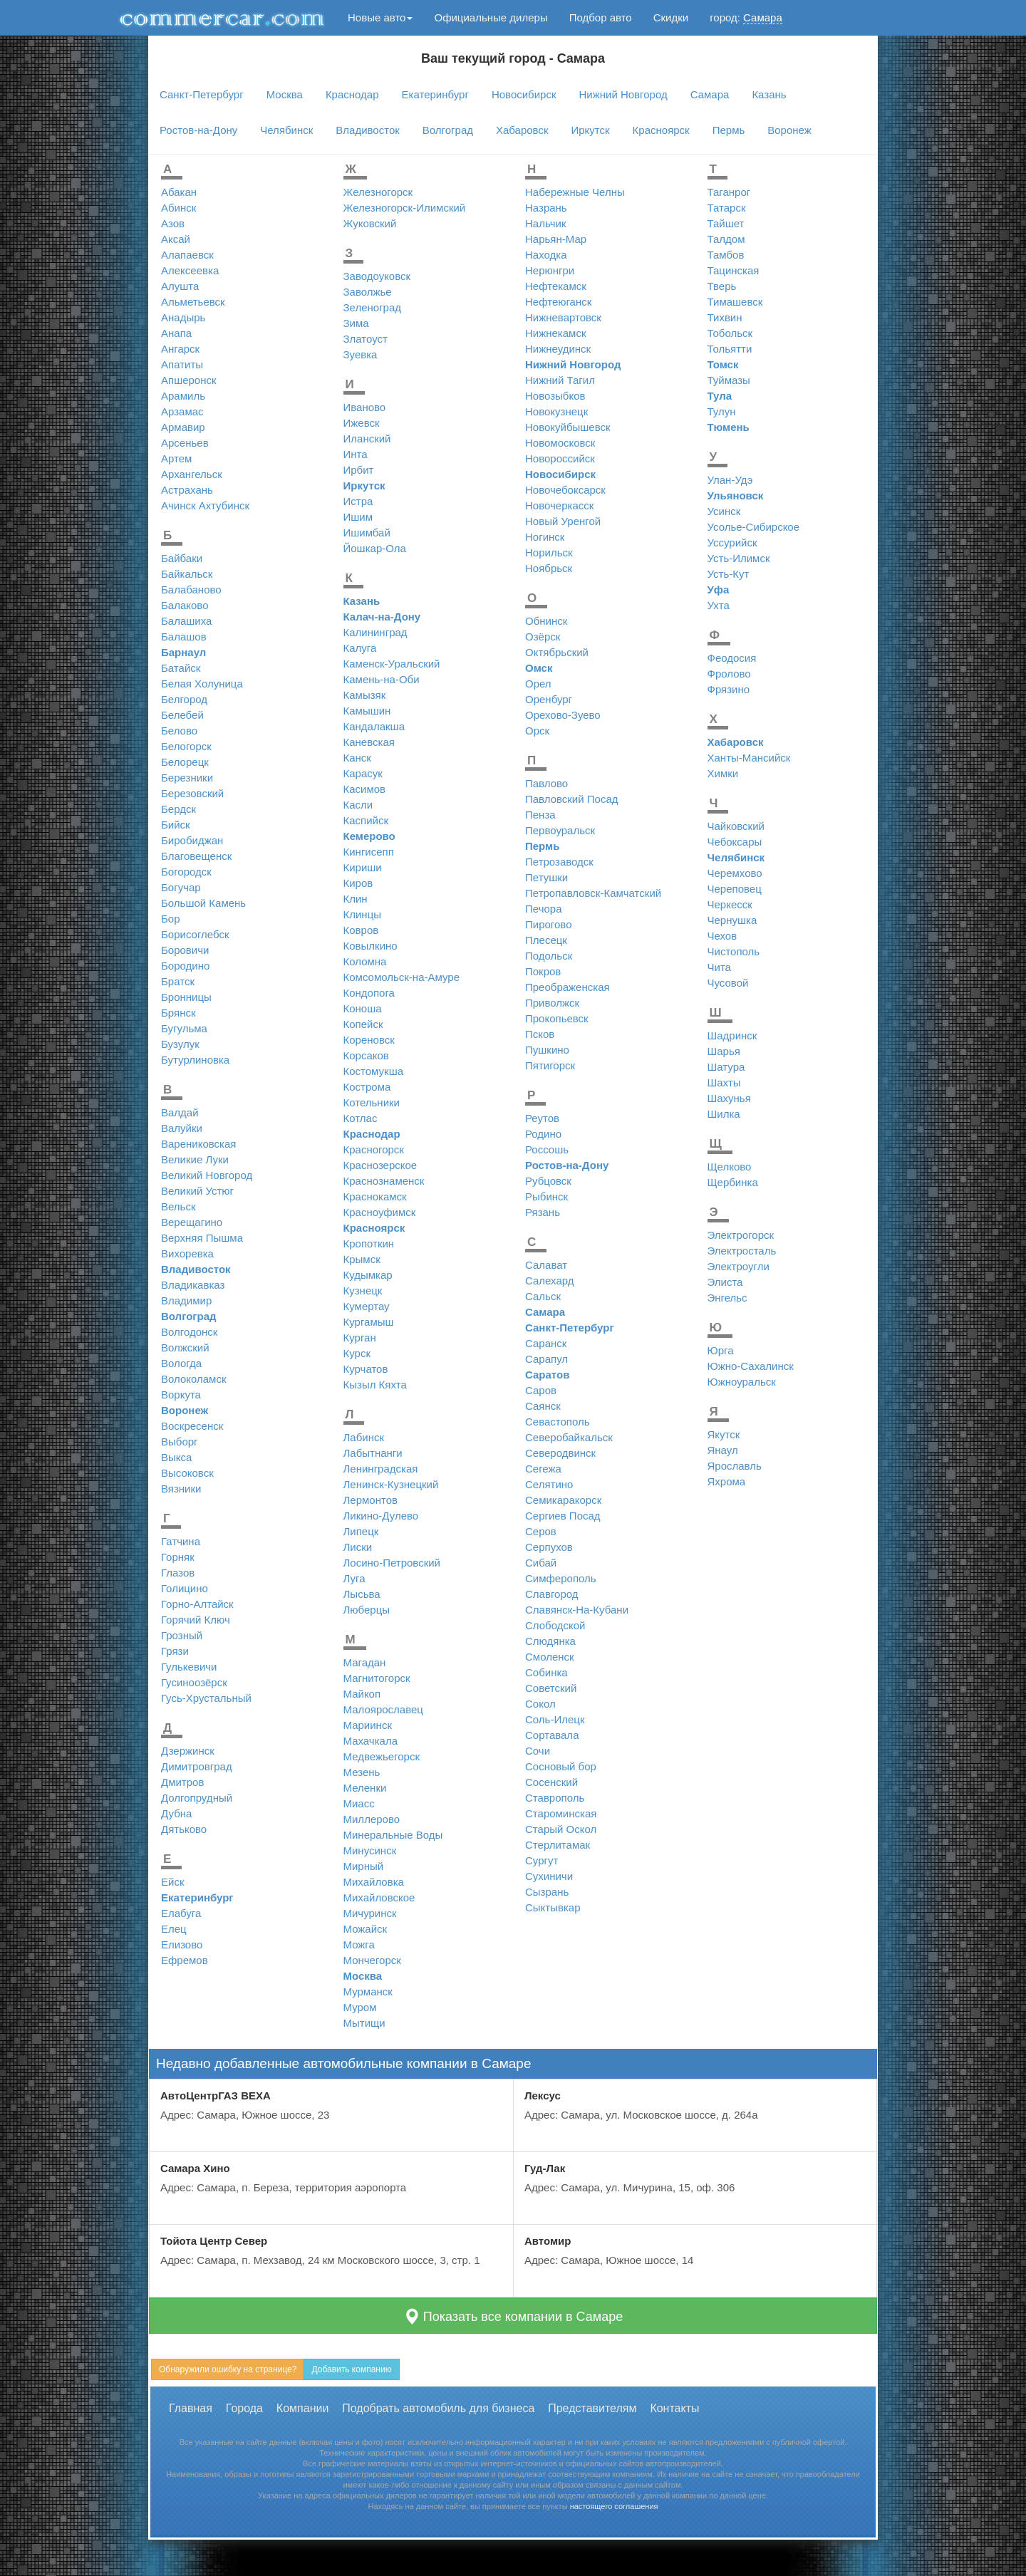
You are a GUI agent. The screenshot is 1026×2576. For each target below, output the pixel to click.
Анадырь (183, 317)
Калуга (360, 648)
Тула (720, 396)
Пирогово (548, 924)
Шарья (724, 1051)
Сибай (540, 1563)
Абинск (178, 208)
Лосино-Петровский (392, 1563)
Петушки (546, 877)
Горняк (178, 1557)
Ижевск (361, 423)
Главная (190, 2408)
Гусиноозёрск (194, 1682)
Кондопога (369, 993)
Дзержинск (187, 1751)
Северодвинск (560, 1453)
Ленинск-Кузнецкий (391, 1484)
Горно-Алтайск (197, 1604)
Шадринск (732, 1035)
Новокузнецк (556, 411)
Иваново (364, 407)
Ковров (361, 930)
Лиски (358, 1547)
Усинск (724, 511)
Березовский (192, 793)
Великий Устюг (197, 1191)
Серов (540, 1531)
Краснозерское (380, 1165)
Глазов (178, 1573)
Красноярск (661, 130)
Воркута (181, 1394)
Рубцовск (548, 1181)
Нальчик (545, 223)
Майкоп (362, 1694)
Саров (540, 1390)
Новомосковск (560, 443)
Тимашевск (735, 302)
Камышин (367, 711)
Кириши (362, 867)
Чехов (722, 936)
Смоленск (549, 1657)
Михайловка (373, 1882)
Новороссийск (560, 458)
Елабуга (181, 1913)
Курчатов (365, 1369)
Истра (358, 501)
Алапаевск (187, 255)
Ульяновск (736, 495)
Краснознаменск (384, 1181)
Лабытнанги (373, 1453)
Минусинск (370, 1850)
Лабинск (364, 1437)
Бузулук (180, 1044)
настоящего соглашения (614, 2506)
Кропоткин (369, 1243)
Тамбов (726, 255)
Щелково (730, 1166)
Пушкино (547, 1050)
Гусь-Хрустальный (206, 1698)
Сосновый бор (560, 1766)
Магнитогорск (376, 1678)
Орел (538, 683)
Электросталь (742, 1251)
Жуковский (370, 223)
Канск (357, 758)
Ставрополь (554, 1798)
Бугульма (184, 1028)
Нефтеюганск (558, 302)
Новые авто (380, 17)
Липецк (361, 1531)
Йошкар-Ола (374, 548)
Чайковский (736, 826)
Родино (543, 1134)
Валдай (180, 1112)
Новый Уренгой (563, 521)
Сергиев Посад (563, 1516)
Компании (302, 2408)
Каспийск (366, 820)
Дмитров (182, 1782)
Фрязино (729, 689)
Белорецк (185, 762)
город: (746, 17)
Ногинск (544, 537)
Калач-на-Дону (382, 617)
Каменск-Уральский (391, 664)
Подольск (548, 956)
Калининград (375, 632)
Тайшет (726, 223)
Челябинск (286, 130)
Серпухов (549, 1547)
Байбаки (181, 558)
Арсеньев (185, 443)
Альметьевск (193, 302)
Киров (358, 883)
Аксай (175, 239)
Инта (355, 454)
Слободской (555, 1625)
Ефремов (184, 1960)
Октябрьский (557, 652)
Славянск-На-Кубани (576, 1610)
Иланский (367, 438)
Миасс (359, 1803)
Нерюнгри (549, 270)
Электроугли (739, 1266)
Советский (550, 1688)
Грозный (181, 1635)
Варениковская (198, 1144)
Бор (170, 919)
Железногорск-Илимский (404, 208)
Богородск (186, 872)
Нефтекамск (555, 286)
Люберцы (366, 1610)
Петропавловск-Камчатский (593, 893)
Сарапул (546, 1359)
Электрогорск (741, 1235)
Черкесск (730, 904)
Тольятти (730, 349)
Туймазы (729, 380)
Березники (187, 778)
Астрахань (187, 490)
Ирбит (358, 470)
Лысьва (361, 1594)
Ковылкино (370, 946)
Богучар (181, 887)
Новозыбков (555, 396)
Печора (543, 909)
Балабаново (191, 589)
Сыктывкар (553, 1907)
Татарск (727, 208)
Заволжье (367, 292)
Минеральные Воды (393, 1835)
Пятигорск (550, 1065)
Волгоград (448, 130)
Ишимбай (366, 532)
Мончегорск (372, 1960)
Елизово (181, 1944)
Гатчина (180, 1541)
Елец (174, 1929)
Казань (769, 94)
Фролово (729, 674)
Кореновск (369, 1040)
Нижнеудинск (558, 349)
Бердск (178, 809)
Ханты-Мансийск (749, 758)
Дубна (176, 1813)
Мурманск (368, 1991)
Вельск (178, 1206)
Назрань (546, 208)
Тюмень (729, 427)
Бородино (185, 966)
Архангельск (191, 474)
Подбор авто (600, 17)
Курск (356, 1353)
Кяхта (393, 1384)
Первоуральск (560, 830)
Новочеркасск (559, 505)
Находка (546, 255)
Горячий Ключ (195, 1620)
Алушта (180, 286)
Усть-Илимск (739, 558)
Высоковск (187, 1473)
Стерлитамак (557, 1845)
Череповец (735, 889)
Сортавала (552, 1735)
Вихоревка (187, 1253)
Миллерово (371, 1819)
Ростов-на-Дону (198, 130)
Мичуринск (370, 1913)
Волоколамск (194, 1379)
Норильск (549, 552)
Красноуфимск (379, 1212)
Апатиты (182, 364)
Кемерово (369, 836)
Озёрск (542, 636)
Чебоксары (735, 842)
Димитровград (196, 1766)
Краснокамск (375, 1196)
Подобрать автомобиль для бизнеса (438, 2408)
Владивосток (367, 130)
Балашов (184, 636)
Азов (173, 223)
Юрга (721, 1350)
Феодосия (732, 658)
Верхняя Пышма (202, 1238)
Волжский (185, 1347)
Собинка (546, 1672)
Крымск (361, 1259)
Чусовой (728, 983)
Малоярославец (383, 1709)
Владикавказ (192, 1285)
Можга (359, 1944)
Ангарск (180, 349)
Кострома (367, 1087)
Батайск (180, 668)
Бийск (175, 825)
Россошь (547, 1149)
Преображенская (567, 987)
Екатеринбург (435, 94)
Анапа (176, 333)
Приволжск (552, 1003)
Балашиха (186, 621)
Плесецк (546, 940)
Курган (359, 1337)
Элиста (725, 1282)
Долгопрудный (196, 1798)
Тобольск (730, 333)
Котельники (371, 1102)
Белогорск (186, 746)
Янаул (723, 1450)
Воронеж (789, 130)
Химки (723, 773)
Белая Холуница (202, 683)
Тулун (722, 411)
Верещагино (191, 1222)
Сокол (540, 1704)
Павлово (546, 783)
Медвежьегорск (381, 1756)
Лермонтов (370, 1500)
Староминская (560, 1813)
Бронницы (186, 997)
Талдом (726, 239)
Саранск (545, 1343)
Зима (356, 323)
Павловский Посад (571, 799)
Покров (543, 971)
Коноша (362, 1008)
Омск (538, 668)
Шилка (724, 1114)
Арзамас (182, 411)
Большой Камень (203, 903)
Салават (546, 1265)
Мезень (361, 1772)
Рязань (542, 1212)
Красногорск (373, 1149)
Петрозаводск (559, 862)
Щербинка (733, 1182)
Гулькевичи (189, 1667)
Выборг (179, 1441)
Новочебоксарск (565, 490)
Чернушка (732, 920)
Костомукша (373, 1071)
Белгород (184, 699)
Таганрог (729, 192)
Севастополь (557, 1422)
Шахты (724, 1082)
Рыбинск (546, 1196)
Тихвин (725, 317)
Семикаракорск (563, 1500)
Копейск (363, 1024)
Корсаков (366, 1055)
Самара (710, 94)
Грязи (175, 1651)
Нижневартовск (563, 317)
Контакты (674, 2408)
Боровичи (185, 950)
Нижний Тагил (560, 380)
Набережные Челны (575, 192)
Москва (284, 94)
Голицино (184, 1588)
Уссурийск (732, 542)
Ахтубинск (224, 505)
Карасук (363, 773)
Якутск (724, 1434)
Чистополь (734, 951)
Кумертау (366, 1306)
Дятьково (184, 1829)
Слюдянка (550, 1641)
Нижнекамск (555, 333)
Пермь (728, 130)
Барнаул (183, 652)
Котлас (360, 1118)
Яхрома (727, 1481)
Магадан (364, 1662)
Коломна (365, 961)
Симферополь (560, 1578)
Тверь (722, 286)
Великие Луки (195, 1159)
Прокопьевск (557, 1018)
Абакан (179, 192)
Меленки (365, 1788)
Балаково (185, 605)
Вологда (181, 1363)
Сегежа (543, 1469)
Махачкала (370, 1741)
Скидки (670, 17)
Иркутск (590, 130)
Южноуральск (742, 1382)
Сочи (537, 1751)
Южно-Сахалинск (751, 1366)
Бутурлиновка (195, 1060)
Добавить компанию (351, 2369)
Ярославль (735, 1466)
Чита (719, 967)
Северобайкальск (569, 1437)
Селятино (549, 1484)
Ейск (172, 1882)
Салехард (549, 1280)
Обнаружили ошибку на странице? (227, 2369)
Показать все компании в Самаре (513, 2316)
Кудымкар (368, 1275)
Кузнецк (363, 1290)
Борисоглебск (195, 934)
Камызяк (364, 695)
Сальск (543, 1296)
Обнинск (546, 621)
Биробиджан (192, 840)
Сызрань (547, 1892)
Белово (179, 730)
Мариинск (367, 1725)
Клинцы (362, 914)
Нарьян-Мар (555, 239)
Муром (360, 2007)
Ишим (358, 517)
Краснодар (352, 94)
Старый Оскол (560, 1829)
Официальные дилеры (490, 17)
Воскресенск (192, 1426)
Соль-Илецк (554, 1719)
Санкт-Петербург (202, 94)
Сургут (541, 1860)
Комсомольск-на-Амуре (401, 977)
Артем (176, 458)
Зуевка (360, 354)
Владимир (186, 1300)
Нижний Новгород (623, 94)
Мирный (363, 1866)
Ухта (719, 605)
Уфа (719, 589)
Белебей (182, 715)
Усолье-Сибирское (754, 527)
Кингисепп (368, 852)
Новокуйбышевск (568, 427)
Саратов (547, 1374)
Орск (537, 730)
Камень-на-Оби (381, 679)
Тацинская (734, 270)
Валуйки (181, 1128)
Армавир (183, 427)
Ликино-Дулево (381, 1516)
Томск (723, 364)
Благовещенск (196, 856)
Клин (355, 899)
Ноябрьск (548, 568)
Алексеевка (190, 270)
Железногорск (378, 192)
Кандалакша (374, 726)
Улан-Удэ (730, 480)
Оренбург (548, 699)
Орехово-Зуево (563, 715)
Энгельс (727, 1298)
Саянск (543, 1406)
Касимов (364, 789)
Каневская (369, 742)
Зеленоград (372, 307)
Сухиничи (549, 1876)
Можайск (365, 1929)
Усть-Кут (729, 574)
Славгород (552, 1594)
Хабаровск (522, 130)
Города (244, 2408)
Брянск (178, 1013)
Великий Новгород (206, 1175)
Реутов (542, 1118)
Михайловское (379, 1897)
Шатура (726, 1067)
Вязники (181, 1488)
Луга (354, 1578)
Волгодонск (189, 1332)
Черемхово (735, 873)
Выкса (176, 1457)
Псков (539, 1034)
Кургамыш (368, 1322)
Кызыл (359, 1384)
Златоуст (365, 339)
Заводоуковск (377, 276)
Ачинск (178, 505)
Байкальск (186, 574)
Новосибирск (524, 94)
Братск (178, 981)
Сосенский (551, 1782)
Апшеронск (189, 380)
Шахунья (729, 1098)
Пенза (540, 815)
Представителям (592, 2408)
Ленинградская (380, 1469)
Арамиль (183, 396)
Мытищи (364, 2023)
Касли (358, 805)
